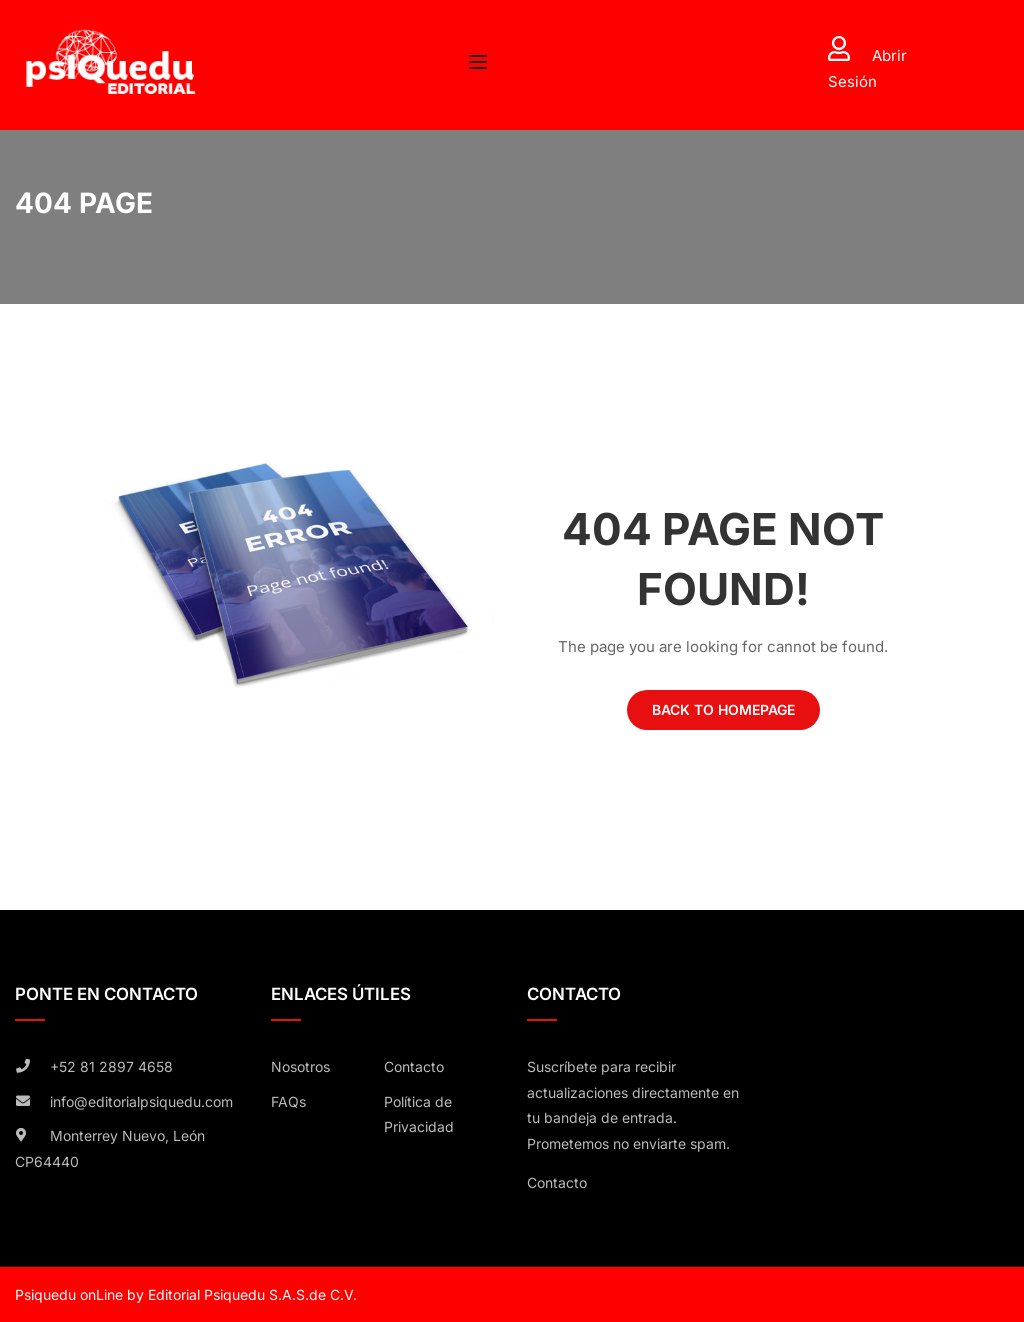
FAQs (288, 1101)
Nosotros (300, 1066)
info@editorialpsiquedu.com (141, 1101)
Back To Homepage (723, 709)
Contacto (414, 1066)
